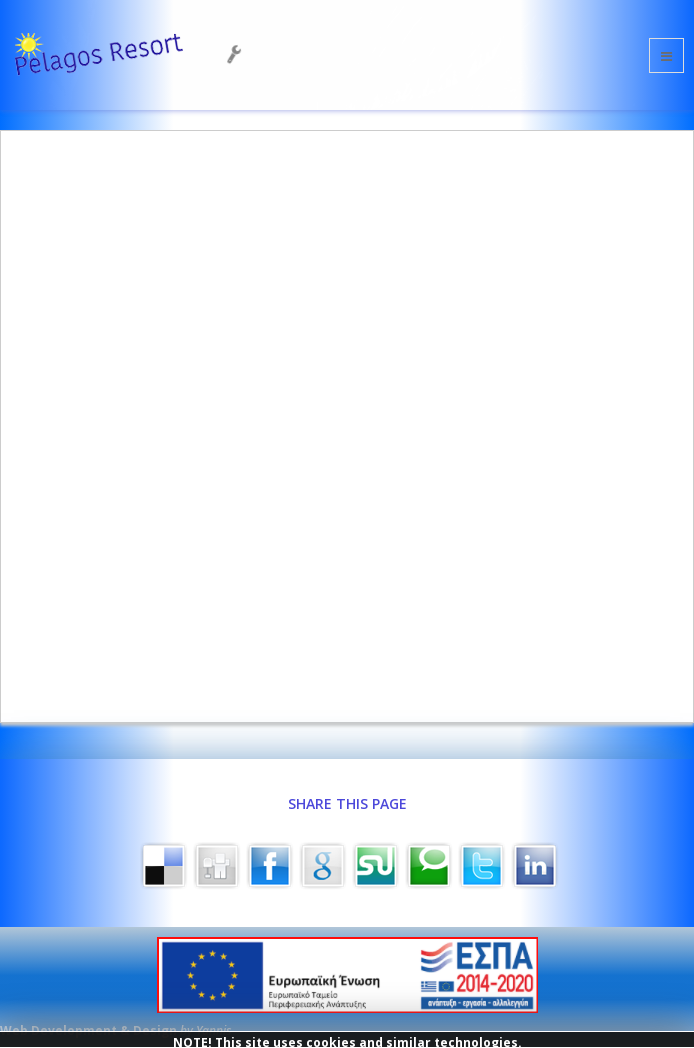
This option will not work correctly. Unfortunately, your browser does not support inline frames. (347, 424)
